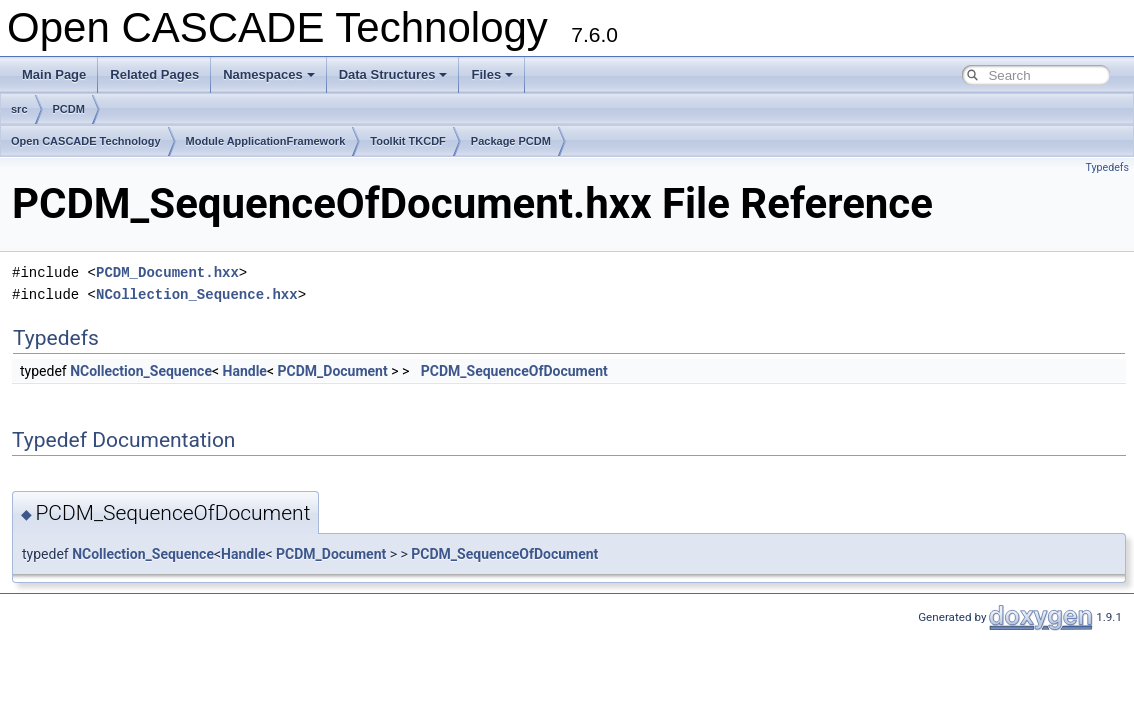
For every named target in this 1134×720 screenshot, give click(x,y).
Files (492, 74)
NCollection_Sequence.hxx (197, 294)
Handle (245, 371)
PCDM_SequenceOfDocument (514, 371)
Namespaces (269, 74)
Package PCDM (511, 141)
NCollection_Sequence (141, 371)
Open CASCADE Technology (86, 141)
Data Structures (393, 74)
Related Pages (154, 74)
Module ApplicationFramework (266, 141)
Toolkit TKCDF (408, 141)
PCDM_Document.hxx (167, 272)
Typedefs (1107, 167)
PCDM (69, 109)
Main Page (54, 74)
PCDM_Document (333, 371)
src (19, 109)
